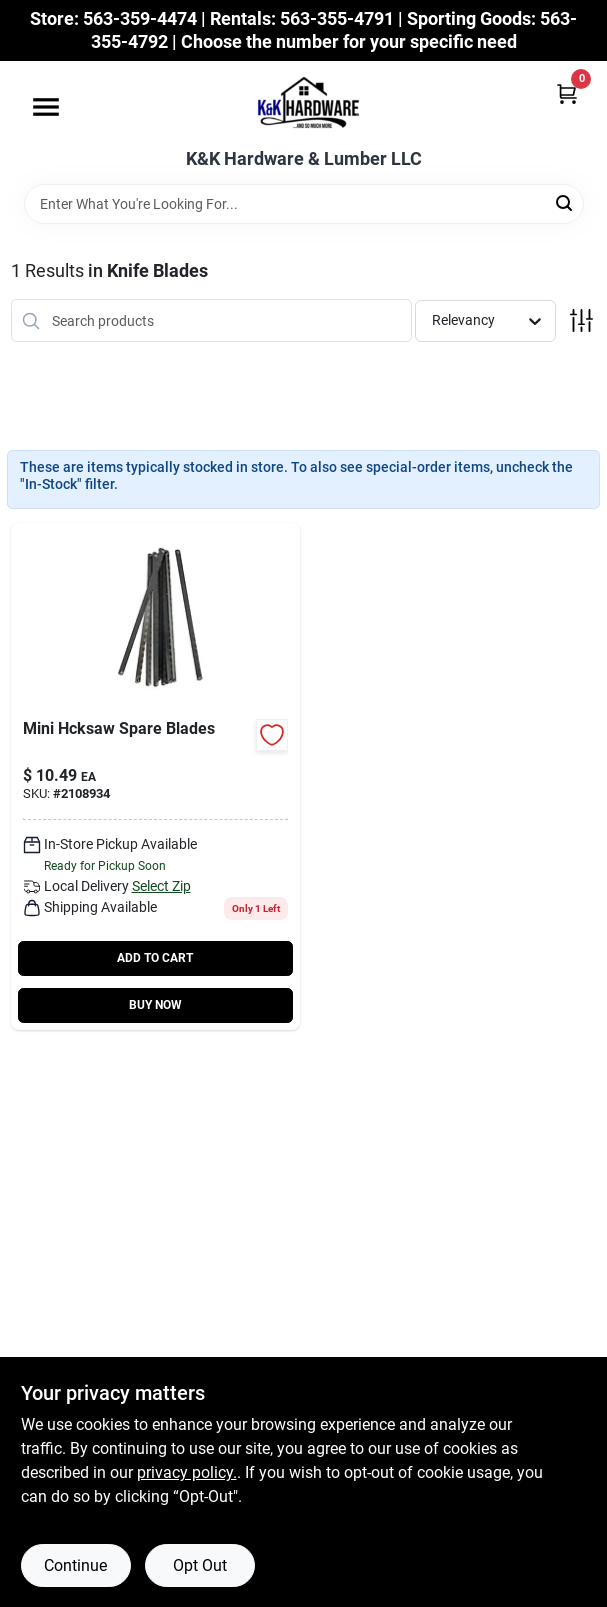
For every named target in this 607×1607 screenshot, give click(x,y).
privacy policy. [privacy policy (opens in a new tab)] (187, 1472)
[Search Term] (304, 204)
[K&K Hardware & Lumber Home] (304, 105)
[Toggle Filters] (581, 320)
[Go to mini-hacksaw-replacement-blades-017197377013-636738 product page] (156, 776)
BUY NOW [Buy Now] (155, 1005)
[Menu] (46, 107)
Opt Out (200, 1565)
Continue (75, 1565)
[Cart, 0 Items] (567, 93)
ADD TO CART (155, 958)
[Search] (565, 202)
